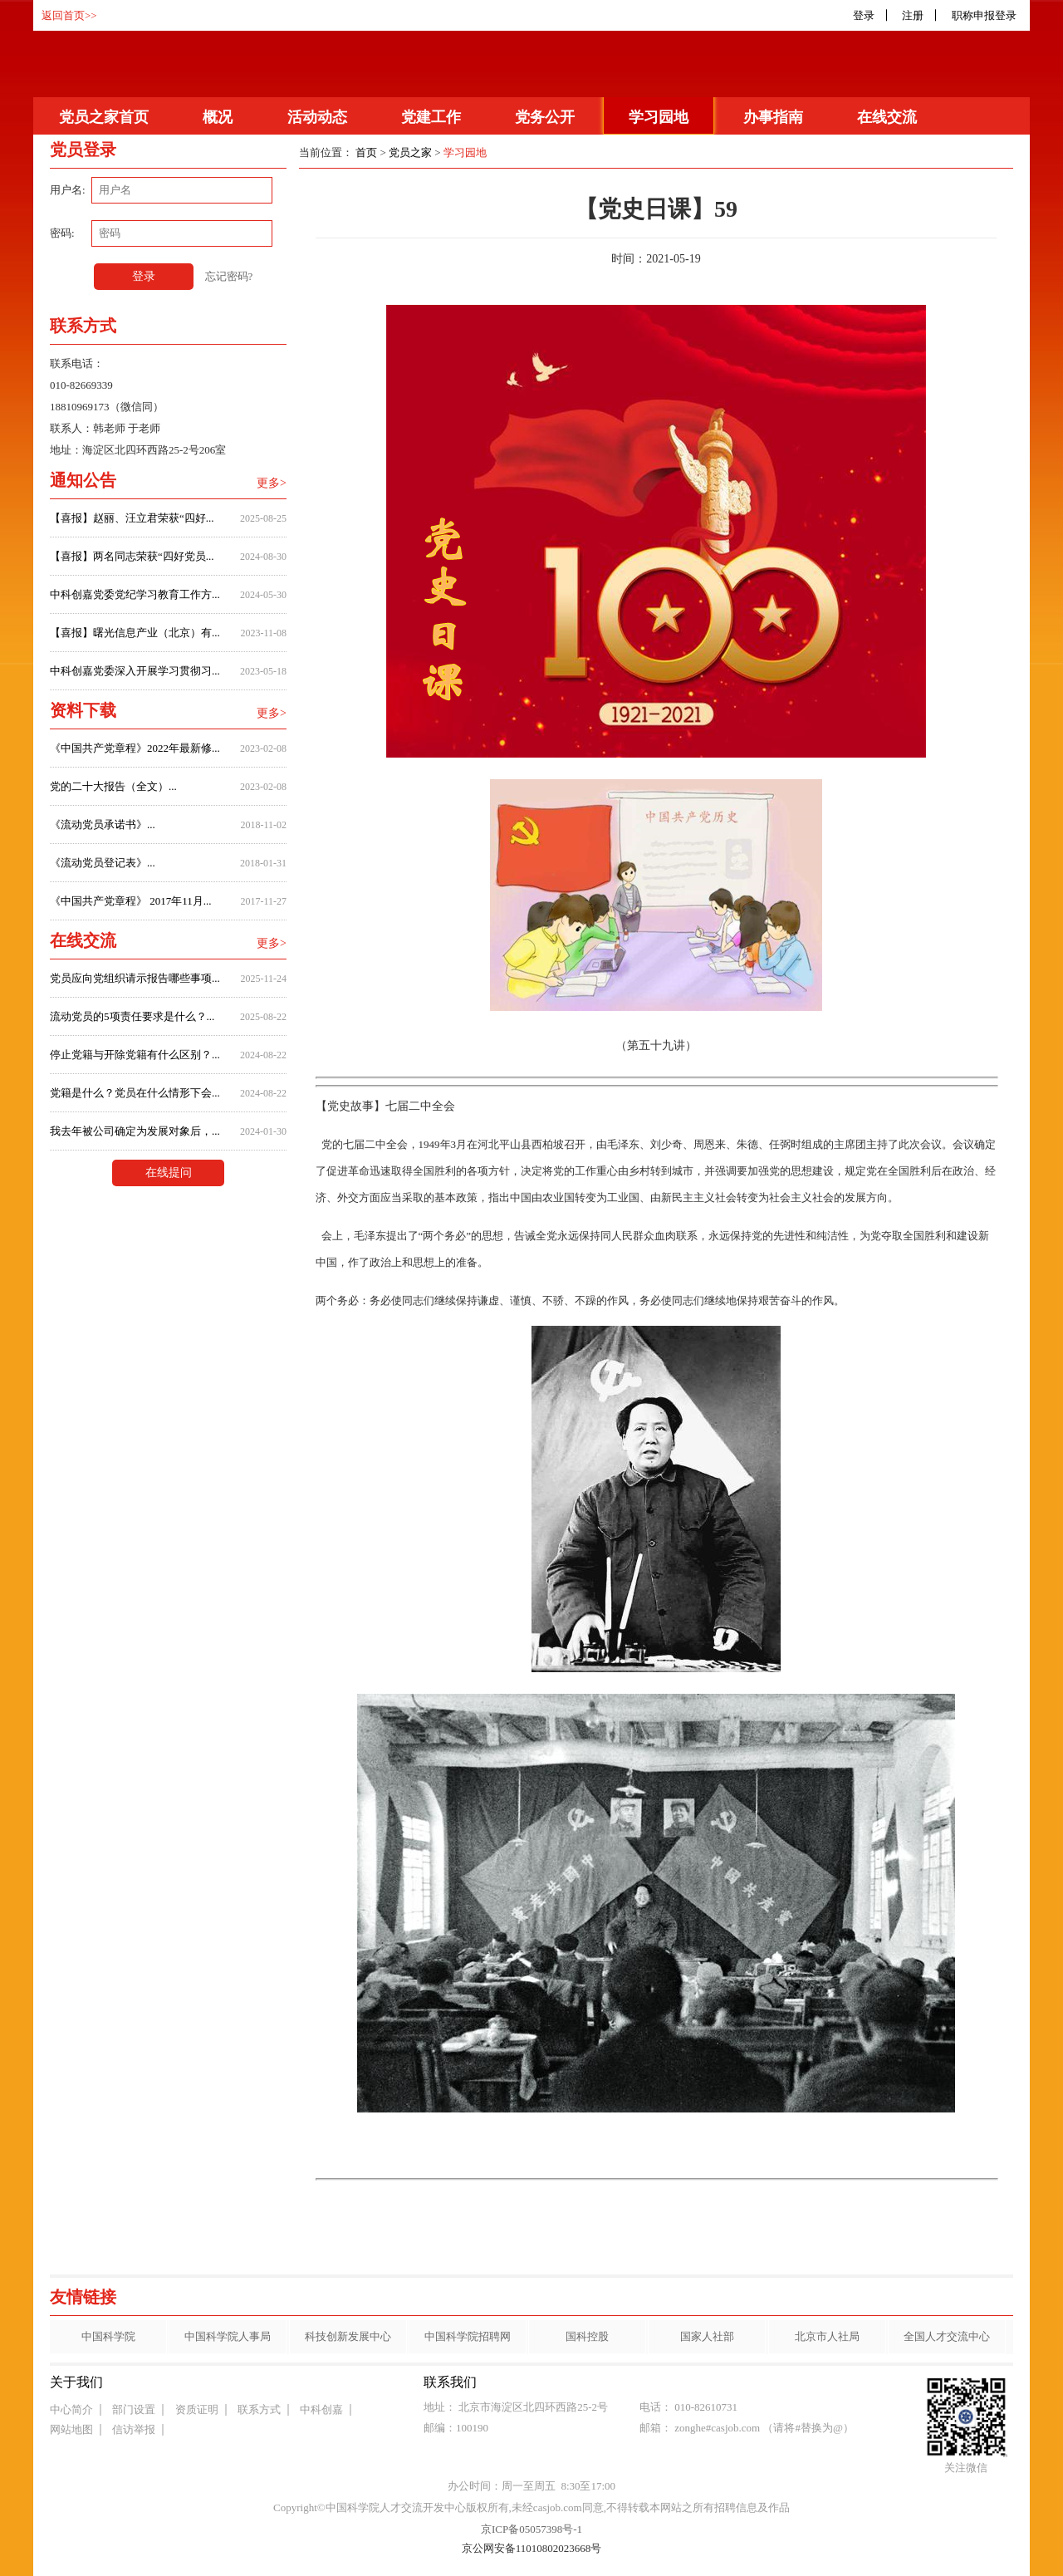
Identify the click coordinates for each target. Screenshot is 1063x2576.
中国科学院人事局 (227, 2336)
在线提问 (168, 1172)
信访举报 (133, 2429)
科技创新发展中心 (348, 2336)
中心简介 (71, 2409)
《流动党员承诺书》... (102, 824)
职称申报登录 (987, 15)
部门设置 (133, 2409)
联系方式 (259, 2409)
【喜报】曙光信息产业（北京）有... (135, 632)
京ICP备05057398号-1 (531, 2529)
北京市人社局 (827, 2336)
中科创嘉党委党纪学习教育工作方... (135, 594)
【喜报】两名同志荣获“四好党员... (132, 556)
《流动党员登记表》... (102, 862)
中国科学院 (108, 2336)
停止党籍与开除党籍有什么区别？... (135, 1054)
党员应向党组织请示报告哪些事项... (135, 978)
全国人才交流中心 (947, 2336)
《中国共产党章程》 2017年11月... (131, 901)
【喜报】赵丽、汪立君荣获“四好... (132, 518)
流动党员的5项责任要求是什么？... (132, 1016)
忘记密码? (229, 276)
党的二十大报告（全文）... (113, 786)
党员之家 (410, 152)
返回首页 (63, 15)
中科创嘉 (321, 2409)
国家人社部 (707, 2336)
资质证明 (196, 2409)
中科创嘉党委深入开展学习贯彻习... (135, 671)
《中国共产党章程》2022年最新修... (135, 748)
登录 (863, 15)
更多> (272, 483)
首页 (366, 152)
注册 (912, 15)
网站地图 (71, 2429)
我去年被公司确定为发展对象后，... (135, 1131)
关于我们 (76, 2382)
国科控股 (587, 2336)
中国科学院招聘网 (467, 2336)
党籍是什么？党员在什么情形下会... (135, 1093)
